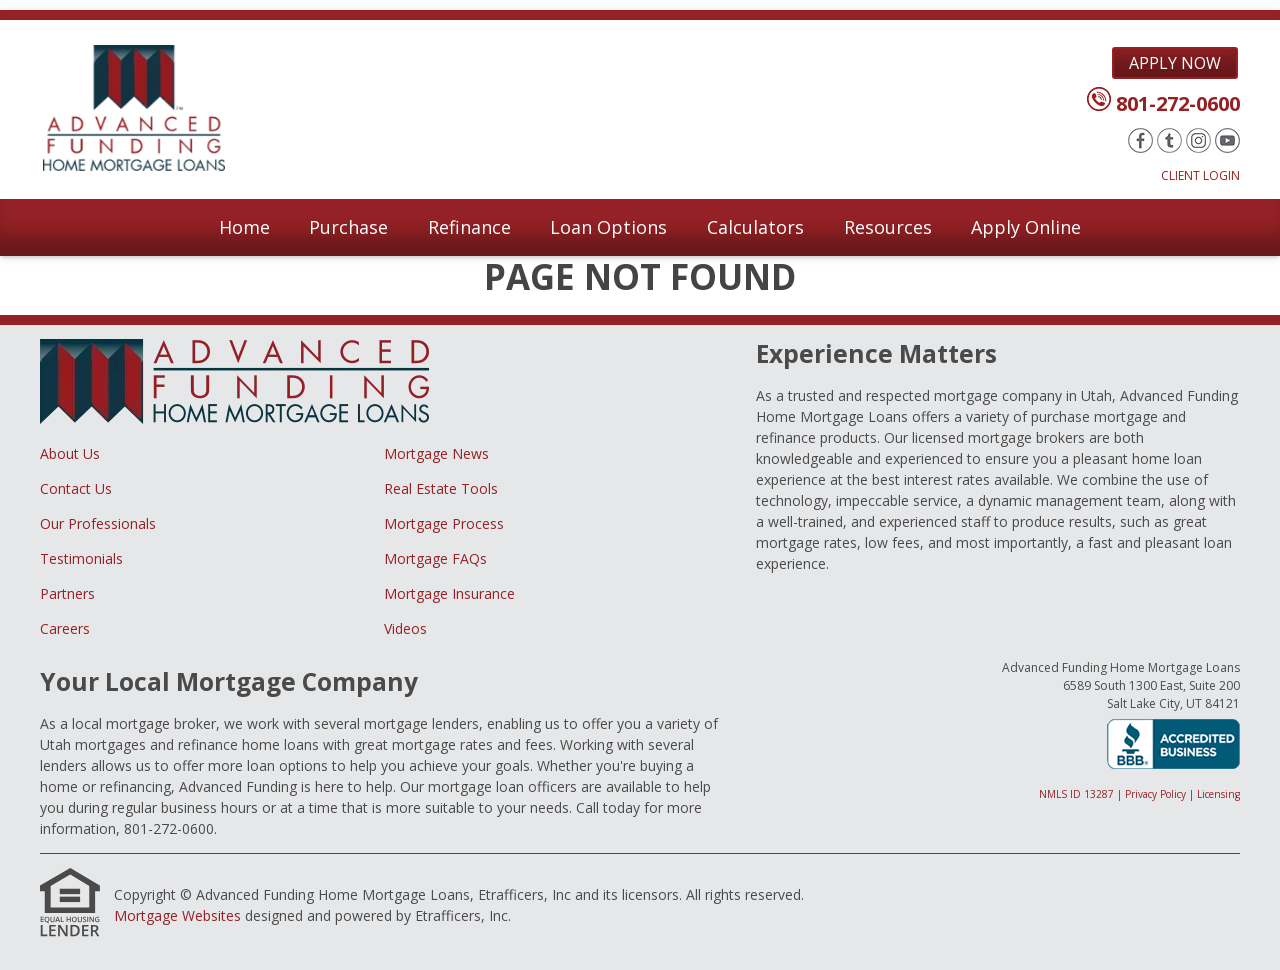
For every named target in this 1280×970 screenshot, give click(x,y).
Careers (65, 628)
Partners (67, 593)
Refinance (469, 227)
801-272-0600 (1178, 103)
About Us (70, 453)
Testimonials (81, 558)
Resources (888, 227)
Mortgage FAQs (435, 558)
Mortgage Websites (177, 915)
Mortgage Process (444, 523)
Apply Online (1026, 227)
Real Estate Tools (441, 488)
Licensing (1218, 794)
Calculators (755, 227)
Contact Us (76, 488)
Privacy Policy (1155, 794)
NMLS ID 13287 (1076, 794)
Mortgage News (436, 453)
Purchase (348, 227)
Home (244, 227)
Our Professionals (98, 523)
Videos (405, 628)
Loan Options (608, 227)
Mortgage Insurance (449, 593)
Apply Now (1175, 63)
